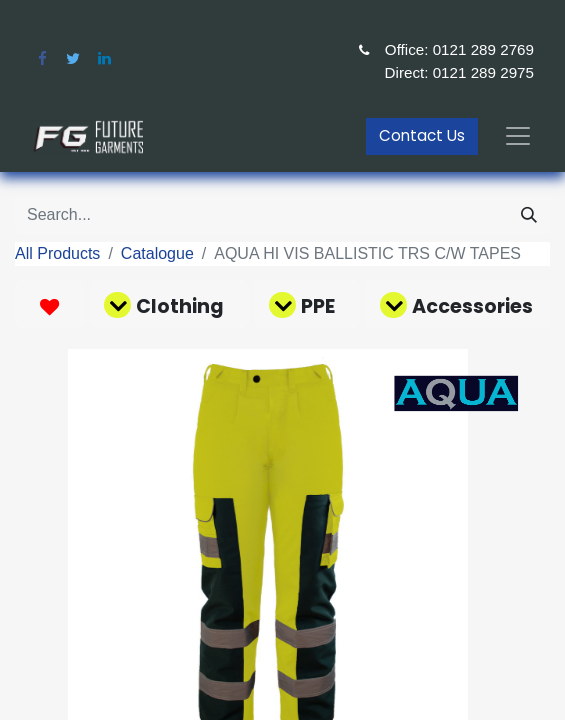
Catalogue (157, 253)
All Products (57, 253)
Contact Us (422, 135)
